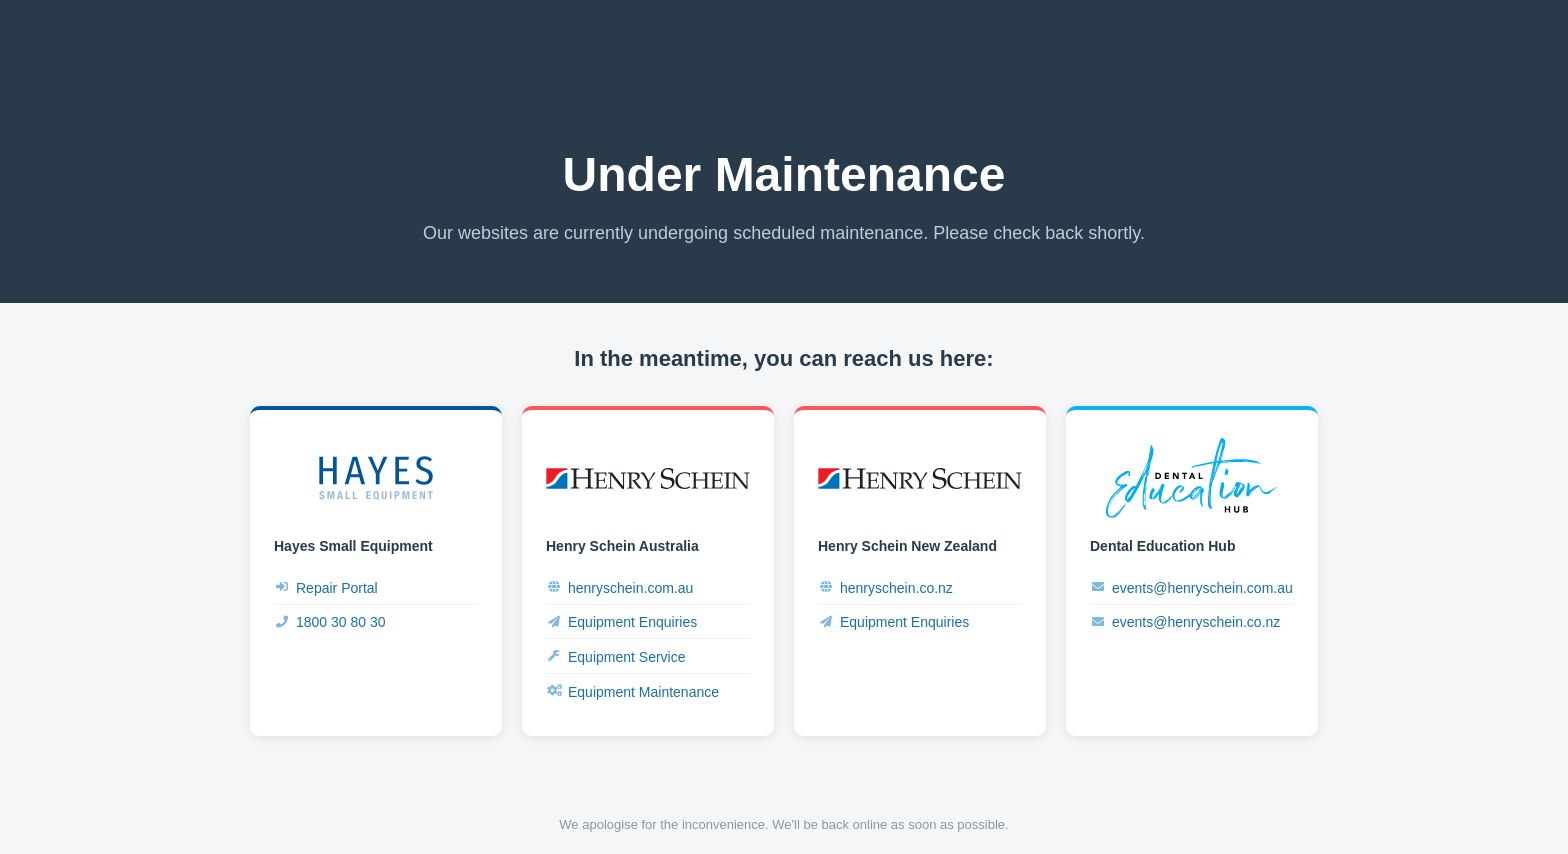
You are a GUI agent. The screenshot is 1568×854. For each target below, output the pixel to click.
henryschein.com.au (619, 587)
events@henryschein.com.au (1191, 587)
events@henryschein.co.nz (1185, 622)
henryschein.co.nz (885, 587)
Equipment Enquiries (621, 622)
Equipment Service (616, 656)
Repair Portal (326, 587)
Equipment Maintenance (632, 691)
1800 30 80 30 (330, 622)
